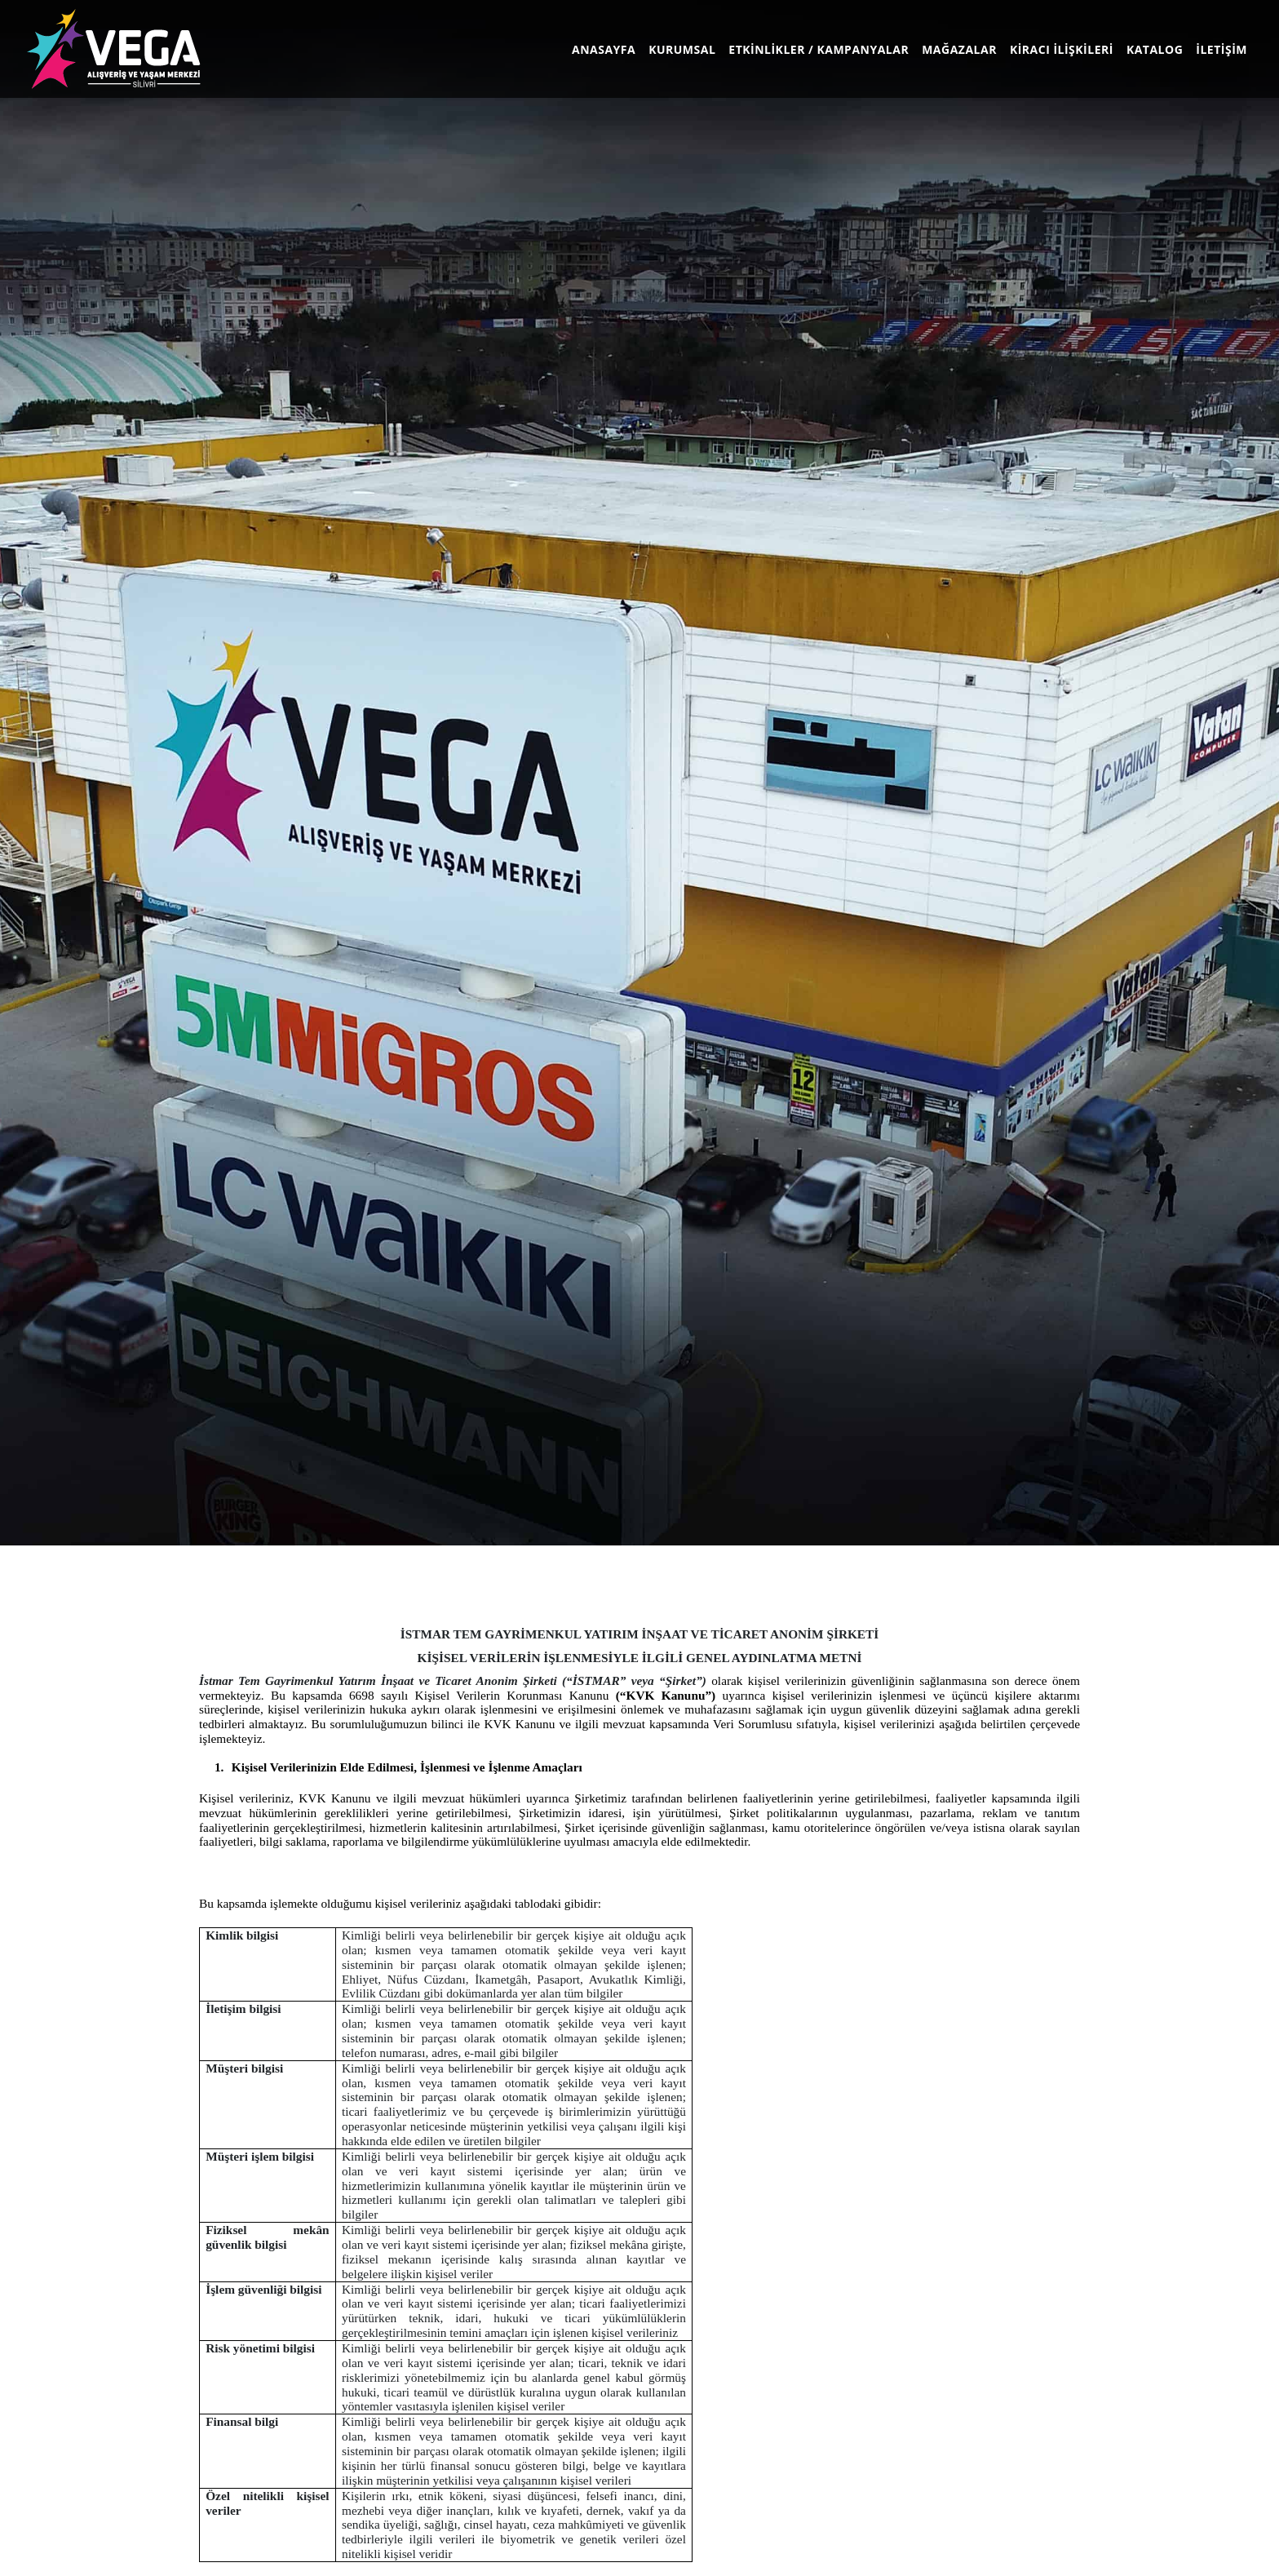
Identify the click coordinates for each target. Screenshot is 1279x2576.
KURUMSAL (681, 49)
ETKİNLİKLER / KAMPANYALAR (818, 49)
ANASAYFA (607, 49)
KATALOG (1154, 49)
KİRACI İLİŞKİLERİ (1061, 49)
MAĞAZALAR (959, 49)
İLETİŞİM (1221, 49)
